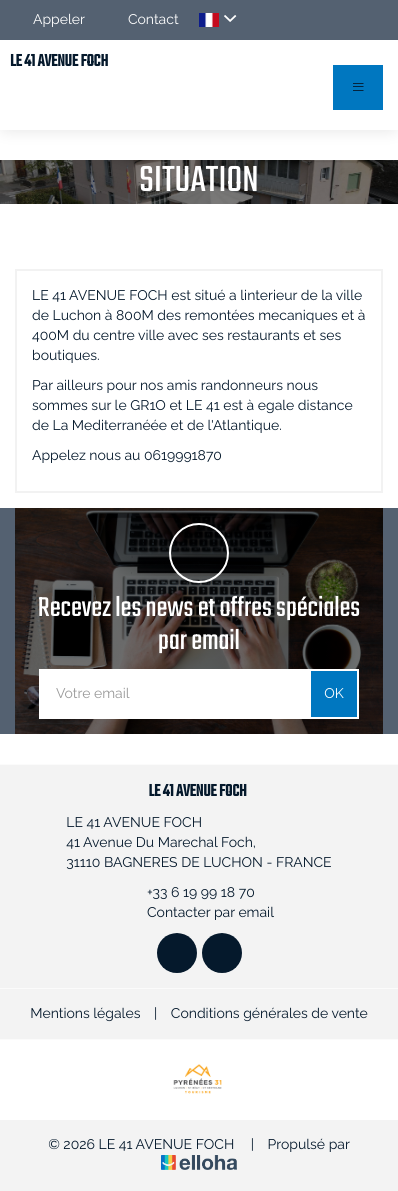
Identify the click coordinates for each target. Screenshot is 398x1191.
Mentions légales (85, 1014)
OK (334, 694)
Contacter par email (199, 913)
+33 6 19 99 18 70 (189, 893)
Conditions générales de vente (269, 1014)
